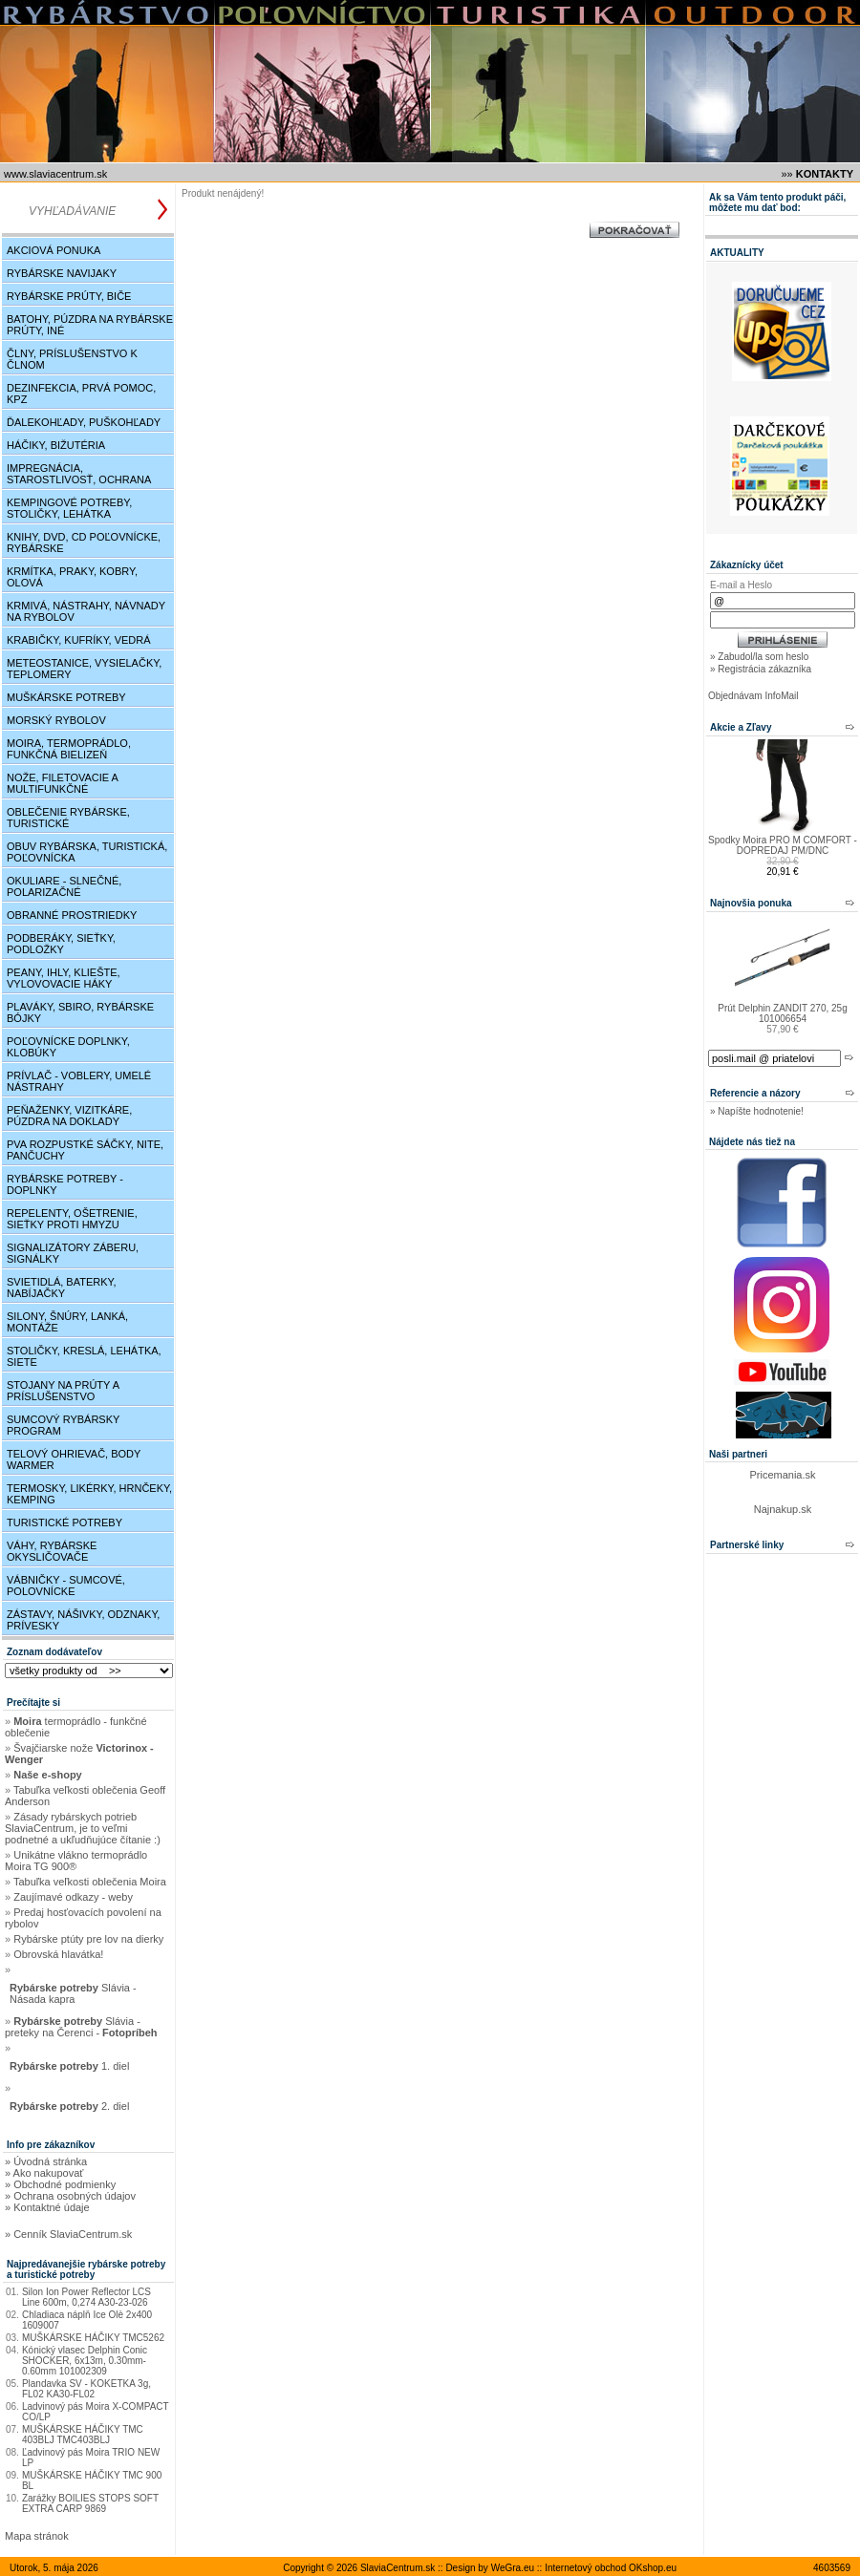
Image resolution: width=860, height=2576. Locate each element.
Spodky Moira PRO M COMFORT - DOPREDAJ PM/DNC (782, 845)
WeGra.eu (512, 2568)
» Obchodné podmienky (60, 2184)
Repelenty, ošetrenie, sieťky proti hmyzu (72, 1218)
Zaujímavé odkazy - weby (73, 1897)
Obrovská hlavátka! (58, 1954)
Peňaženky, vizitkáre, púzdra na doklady (69, 1115)
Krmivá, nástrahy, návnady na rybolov (86, 611)
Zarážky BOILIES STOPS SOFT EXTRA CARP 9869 (90, 2503)
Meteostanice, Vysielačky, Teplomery (84, 668)
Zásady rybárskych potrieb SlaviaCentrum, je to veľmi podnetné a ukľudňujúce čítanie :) (83, 1828)
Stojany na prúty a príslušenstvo (63, 1390)
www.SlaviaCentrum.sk (55, 174)
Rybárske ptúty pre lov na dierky (88, 1939)
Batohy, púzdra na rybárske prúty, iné (90, 324)
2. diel (71, 2106)
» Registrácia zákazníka (760, 669)
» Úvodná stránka (46, 2161)
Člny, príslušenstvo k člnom (72, 359)
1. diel (71, 2066)
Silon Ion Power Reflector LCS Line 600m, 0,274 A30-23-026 (86, 2297)
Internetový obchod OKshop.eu (611, 2568)
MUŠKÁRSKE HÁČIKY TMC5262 (93, 2337)
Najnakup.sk (783, 1509)
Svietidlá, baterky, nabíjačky (62, 1287)
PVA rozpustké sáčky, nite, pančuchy (85, 1150)
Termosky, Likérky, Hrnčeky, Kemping (89, 1493)
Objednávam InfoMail (753, 696)
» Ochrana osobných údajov (70, 2196)
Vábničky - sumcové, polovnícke (66, 1585)
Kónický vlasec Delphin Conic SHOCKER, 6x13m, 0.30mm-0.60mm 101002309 (84, 2360)
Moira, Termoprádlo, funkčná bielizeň (69, 748)
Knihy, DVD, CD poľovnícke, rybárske (84, 542)
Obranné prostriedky (72, 915)
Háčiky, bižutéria (56, 445)
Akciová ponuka (53, 250)
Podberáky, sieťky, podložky (61, 943)
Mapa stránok (37, 2536)
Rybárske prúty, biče (69, 296)
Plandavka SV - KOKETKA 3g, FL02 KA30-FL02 (86, 2388)
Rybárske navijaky (62, 273)
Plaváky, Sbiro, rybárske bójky (80, 1012)
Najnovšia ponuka (751, 903)
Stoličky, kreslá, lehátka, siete (84, 1356)
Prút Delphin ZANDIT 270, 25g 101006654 (782, 1013)
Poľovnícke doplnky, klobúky (68, 1046)
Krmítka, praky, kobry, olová (72, 576)
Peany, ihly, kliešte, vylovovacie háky (63, 978)
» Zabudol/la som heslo (759, 656)
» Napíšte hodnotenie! (757, 1111)
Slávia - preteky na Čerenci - (81, 2026)
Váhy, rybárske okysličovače (52, 1551)
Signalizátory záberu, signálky (73, 1253)
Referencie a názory (755, 1093)
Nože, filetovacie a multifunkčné (62, 783)
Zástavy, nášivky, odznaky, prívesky (83, 1619)
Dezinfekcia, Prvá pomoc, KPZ (81, 393)
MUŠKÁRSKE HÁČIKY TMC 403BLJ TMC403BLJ (82, 2434)
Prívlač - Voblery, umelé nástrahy (79, 1081)
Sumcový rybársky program (63, 1425)
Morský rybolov (56, 720)
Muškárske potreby (66, 697)
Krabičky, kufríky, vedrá (79, 640)
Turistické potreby (64, 1522)
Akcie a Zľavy (740, 727)
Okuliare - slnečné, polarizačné (64, 886)
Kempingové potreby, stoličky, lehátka (69, 508)
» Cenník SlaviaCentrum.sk (68, 2234)
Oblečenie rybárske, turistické (68, 817)
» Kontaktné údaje (47, 2207)
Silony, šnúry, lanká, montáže (67, 1321)
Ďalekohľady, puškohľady (84, 422)
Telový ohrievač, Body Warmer (73, 1459)
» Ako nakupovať (44, 2173)
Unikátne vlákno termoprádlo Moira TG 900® (76, 1860)
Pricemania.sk (782, 1474)
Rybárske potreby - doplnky (65, 1184)
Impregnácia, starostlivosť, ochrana (79, 473)
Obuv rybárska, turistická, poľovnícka (87, 852)
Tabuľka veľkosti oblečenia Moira (89, 1881)
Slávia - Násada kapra (73, 1993)
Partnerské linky (747, 1545)
